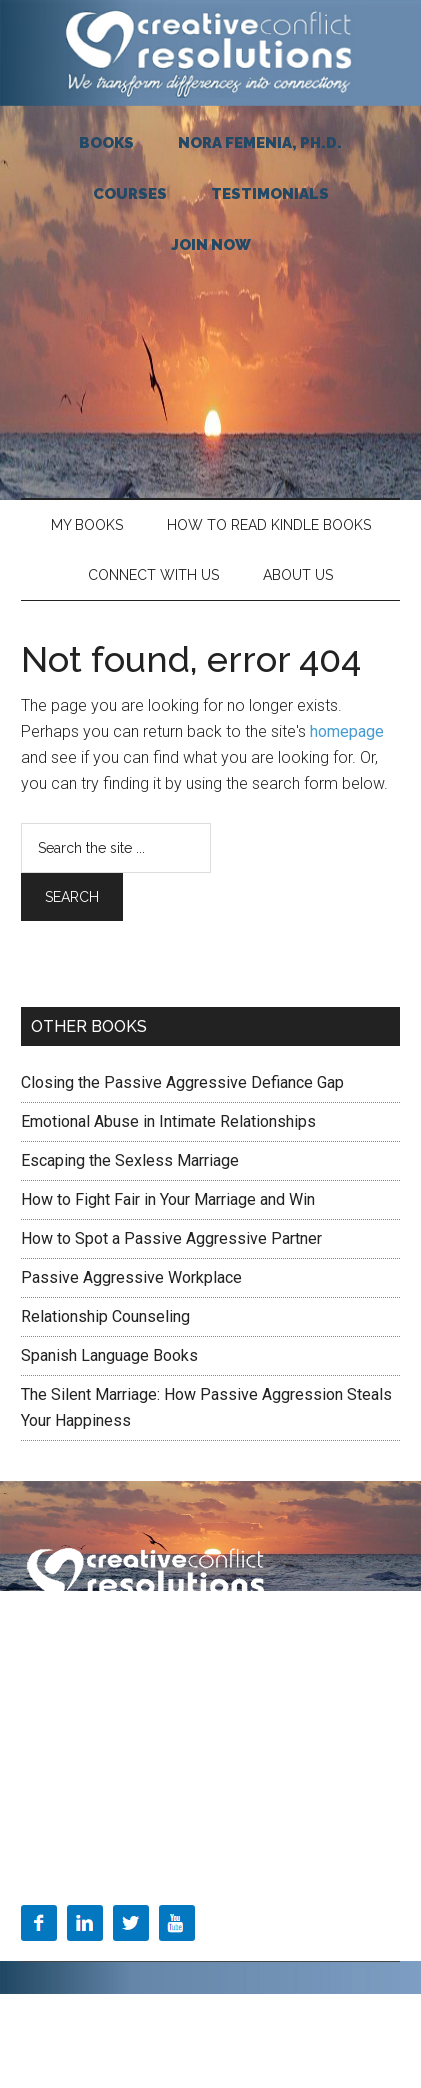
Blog (35, 1768)
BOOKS (106, 143)
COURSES (130, 194)
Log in (293, 2036)
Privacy (189, 1639)
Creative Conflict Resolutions (210, 53)
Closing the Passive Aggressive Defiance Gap (182, 1082)
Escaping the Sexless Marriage (130, 1160)
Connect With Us (153, 575)
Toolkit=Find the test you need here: (130, 1810)
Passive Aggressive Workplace (131, 1277)
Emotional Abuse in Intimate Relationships (168, 1121)
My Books (87, 525)
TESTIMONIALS (270, 194)
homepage (347, 731)
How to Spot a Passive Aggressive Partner (171, 1238)
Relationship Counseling (105, 1316)
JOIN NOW (211, 245)
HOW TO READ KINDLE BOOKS (269, 525)
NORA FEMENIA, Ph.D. (260, 143)
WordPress (226, 2036)
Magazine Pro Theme (238, 2013)
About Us (298, 575)
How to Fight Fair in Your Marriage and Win (168, 1199)
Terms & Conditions (83, 1639)
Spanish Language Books (109, 1355)
